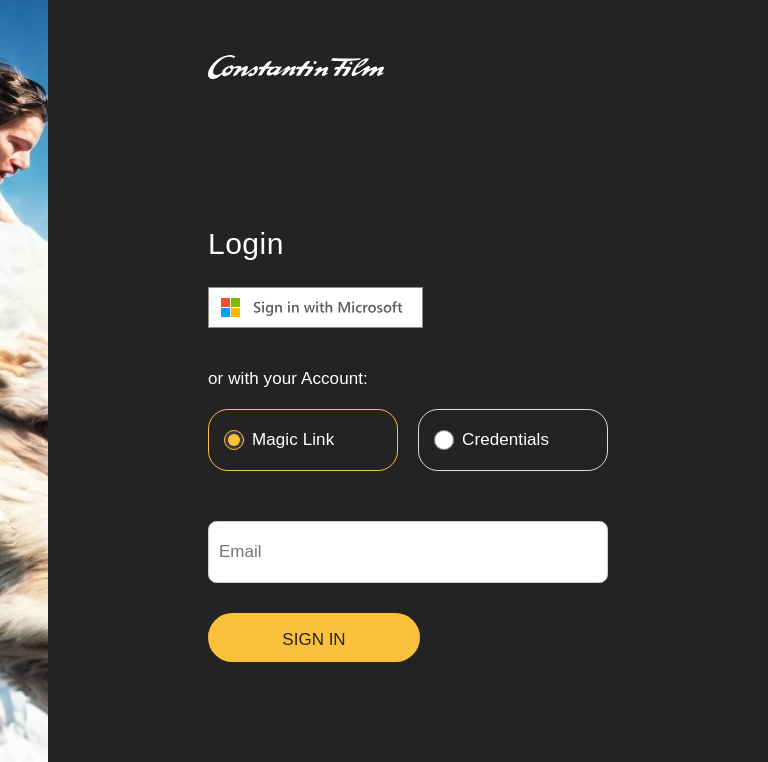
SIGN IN (313, 639)
